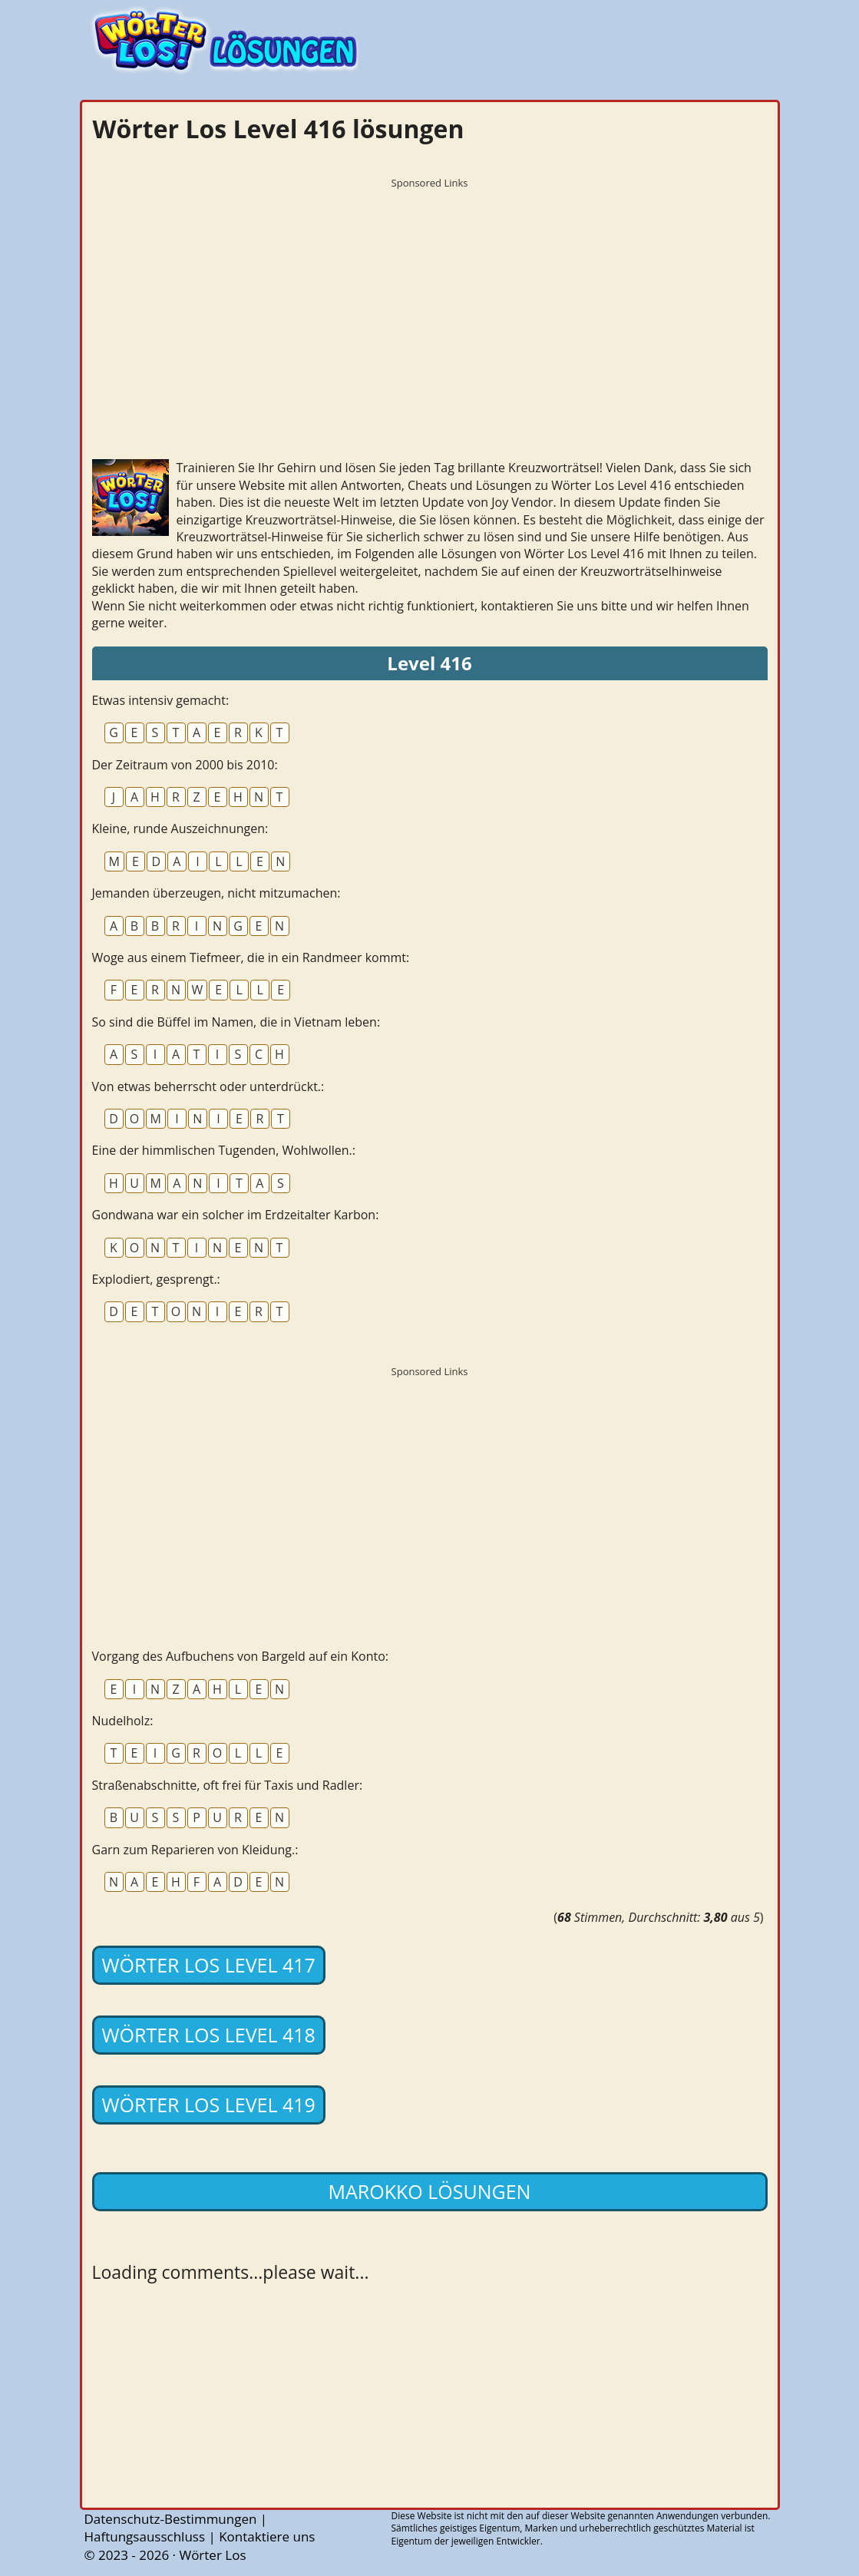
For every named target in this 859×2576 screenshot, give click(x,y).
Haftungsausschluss (145, 2536)
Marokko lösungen (430, 2191)
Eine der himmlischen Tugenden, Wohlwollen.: (224, 1150)
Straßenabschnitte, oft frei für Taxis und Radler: (227, 1785)
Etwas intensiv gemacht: (161, 700)
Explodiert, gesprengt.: (156, 1279)
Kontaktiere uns (267, 2536)
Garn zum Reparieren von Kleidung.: (195, 1849)
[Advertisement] (430, 303)
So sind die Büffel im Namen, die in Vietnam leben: (236, 1022)
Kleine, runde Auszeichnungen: (180, 828)
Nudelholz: (123, 1720)
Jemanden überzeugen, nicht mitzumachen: (216, 893)
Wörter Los (212, 2555)
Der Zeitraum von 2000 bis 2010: (185, 764)
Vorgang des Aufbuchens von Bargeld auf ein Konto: (240, 1656)
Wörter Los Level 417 (209, 1965)
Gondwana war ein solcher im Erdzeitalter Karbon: (235, 1214)
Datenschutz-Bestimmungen (170, 2519)
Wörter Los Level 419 (209, 2105)
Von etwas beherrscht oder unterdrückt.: (208, 1086)
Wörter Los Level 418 (209, 2035)
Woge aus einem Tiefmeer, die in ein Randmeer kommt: (251, 957)
